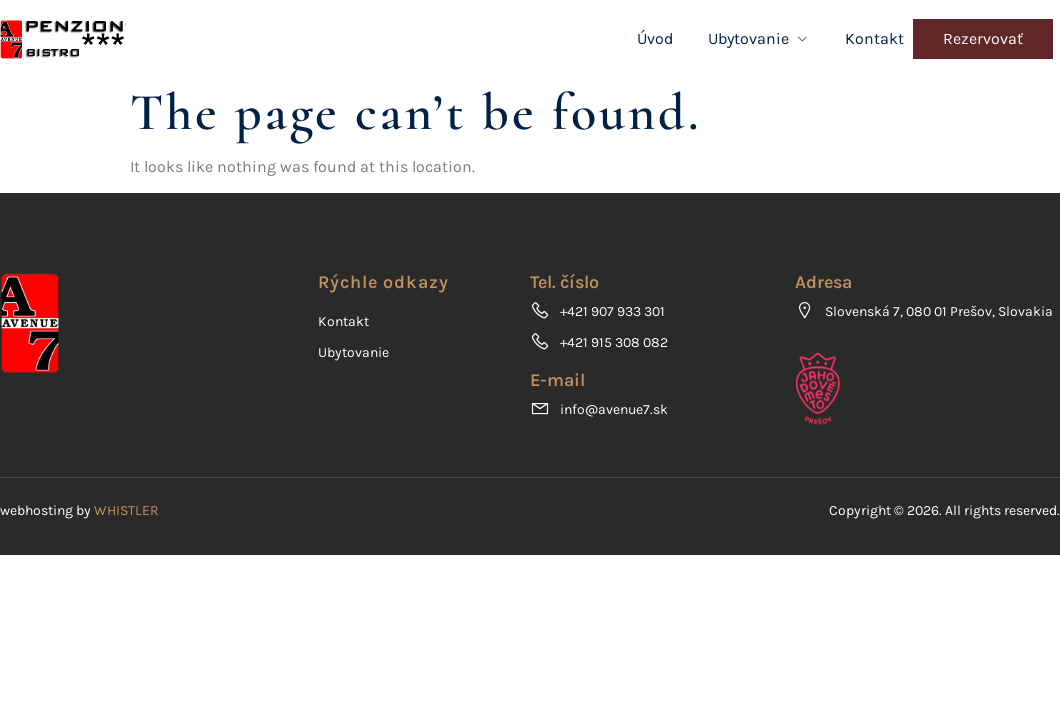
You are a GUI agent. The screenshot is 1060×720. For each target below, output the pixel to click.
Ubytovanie (759, 38)
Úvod (655, 38)
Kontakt (874, 38)
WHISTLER (126, 510)
